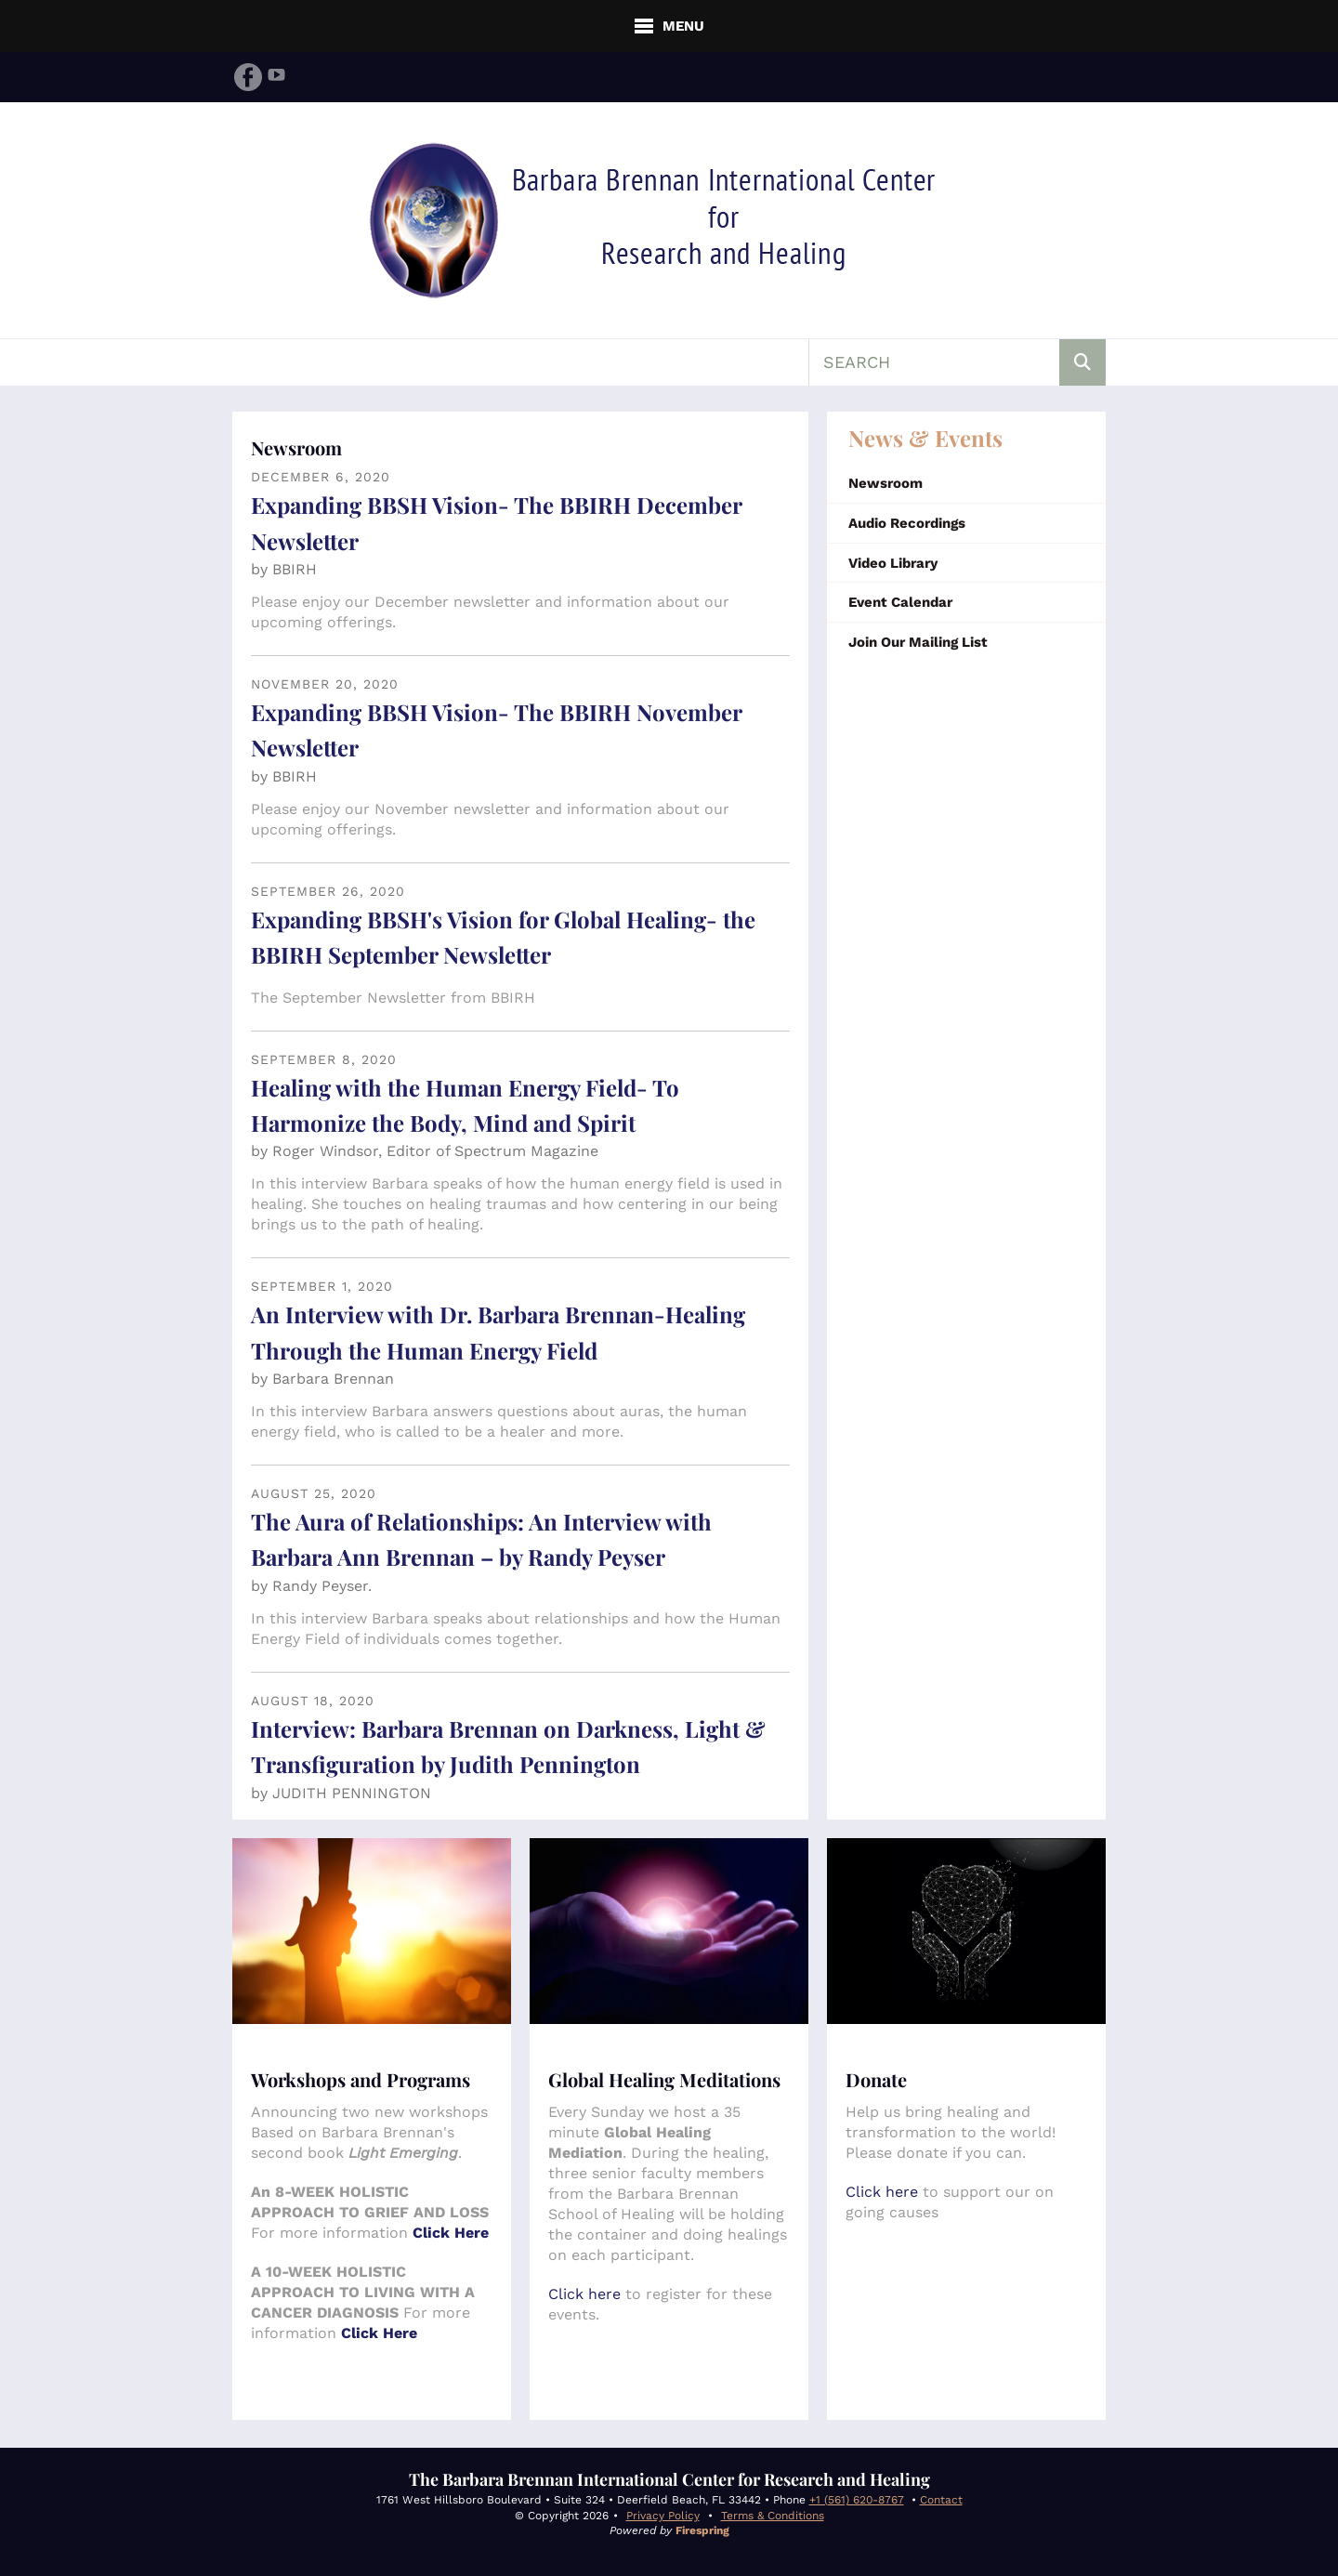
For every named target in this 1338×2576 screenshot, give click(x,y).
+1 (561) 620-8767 (856, 2499)
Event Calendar (900, 602)
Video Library (893, 563)
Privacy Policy (663, 2515)
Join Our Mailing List (918, 642)
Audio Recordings (906, 523)
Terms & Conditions (772, 2515)
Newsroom (885, 483)
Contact (941, 2499)
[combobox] (934, 362)
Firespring (702, 2530)
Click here (584, 2294)
